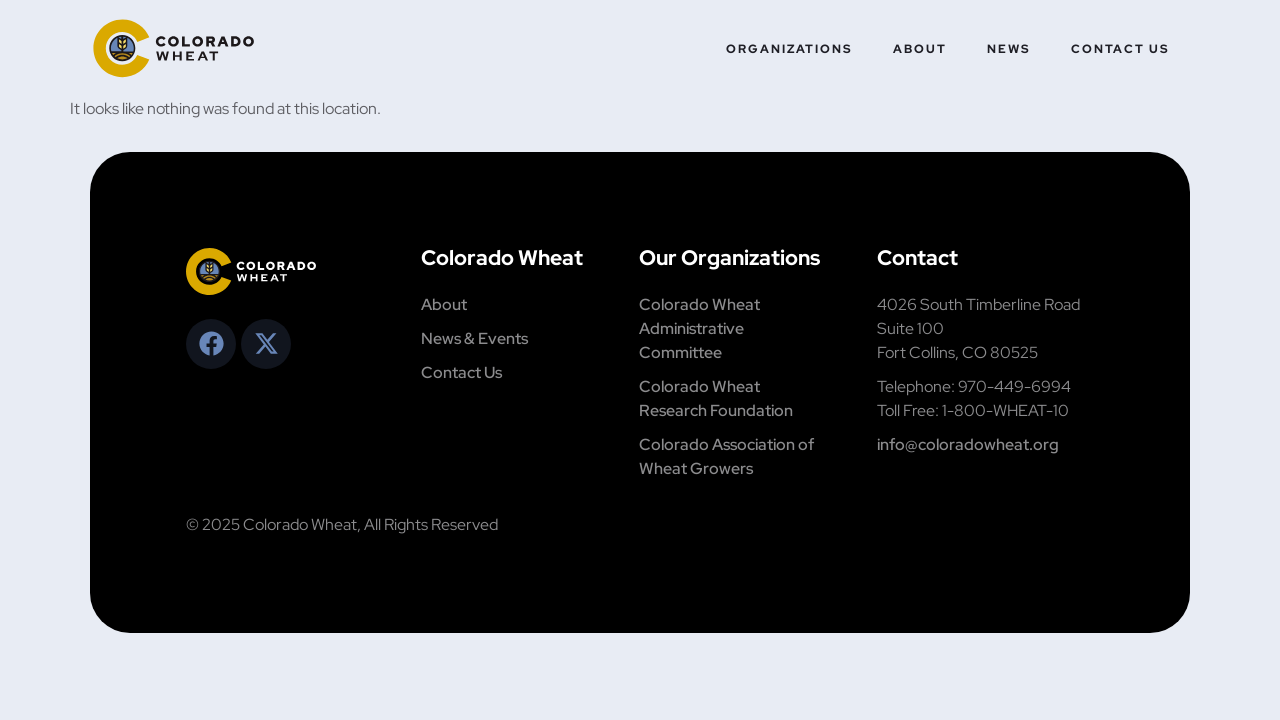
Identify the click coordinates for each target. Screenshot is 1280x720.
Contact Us (1120, 49)
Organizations (789, 49)
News (1009, 49)
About (920, 49)
